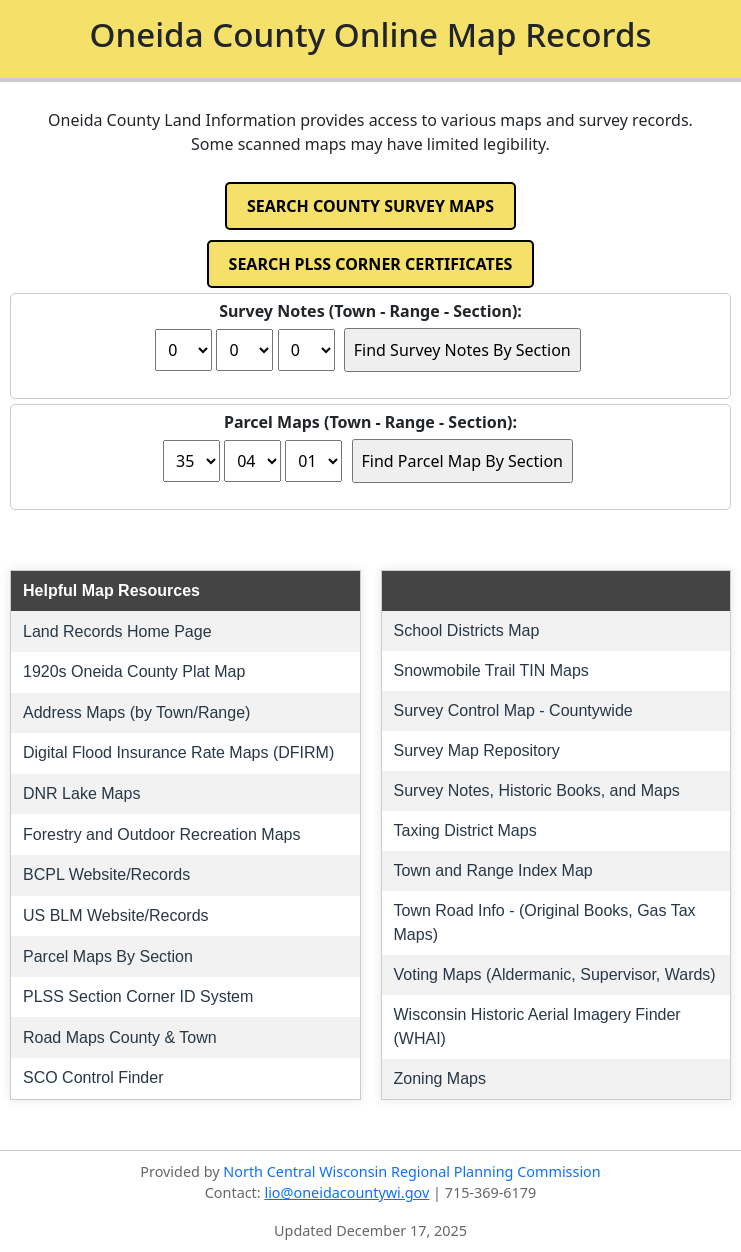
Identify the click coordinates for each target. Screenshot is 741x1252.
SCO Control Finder (93, 1077)
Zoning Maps (440, 1078)
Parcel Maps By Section (108, 956)
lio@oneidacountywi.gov (346, 1192)
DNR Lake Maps (81, 793)
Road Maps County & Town (120, 1037)
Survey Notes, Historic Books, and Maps (537, 790)
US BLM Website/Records (116, 915)
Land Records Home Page (117, 631)
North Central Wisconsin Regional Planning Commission (411, 1171)
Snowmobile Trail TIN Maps (491, 670)
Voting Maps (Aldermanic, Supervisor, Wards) (555, 974)
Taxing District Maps (465, 830)
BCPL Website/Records (106, 874)
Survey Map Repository (477, 750)
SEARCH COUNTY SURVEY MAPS (370, 206)
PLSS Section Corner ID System (138, 996)
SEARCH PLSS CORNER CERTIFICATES (371, 264)
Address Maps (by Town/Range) (136, 712)
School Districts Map (467, 630)
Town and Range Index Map (493, 870)
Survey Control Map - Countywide (513, 710)
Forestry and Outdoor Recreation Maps (161, 834)
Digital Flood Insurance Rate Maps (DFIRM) (178, 752)
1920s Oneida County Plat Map (134, 671)
